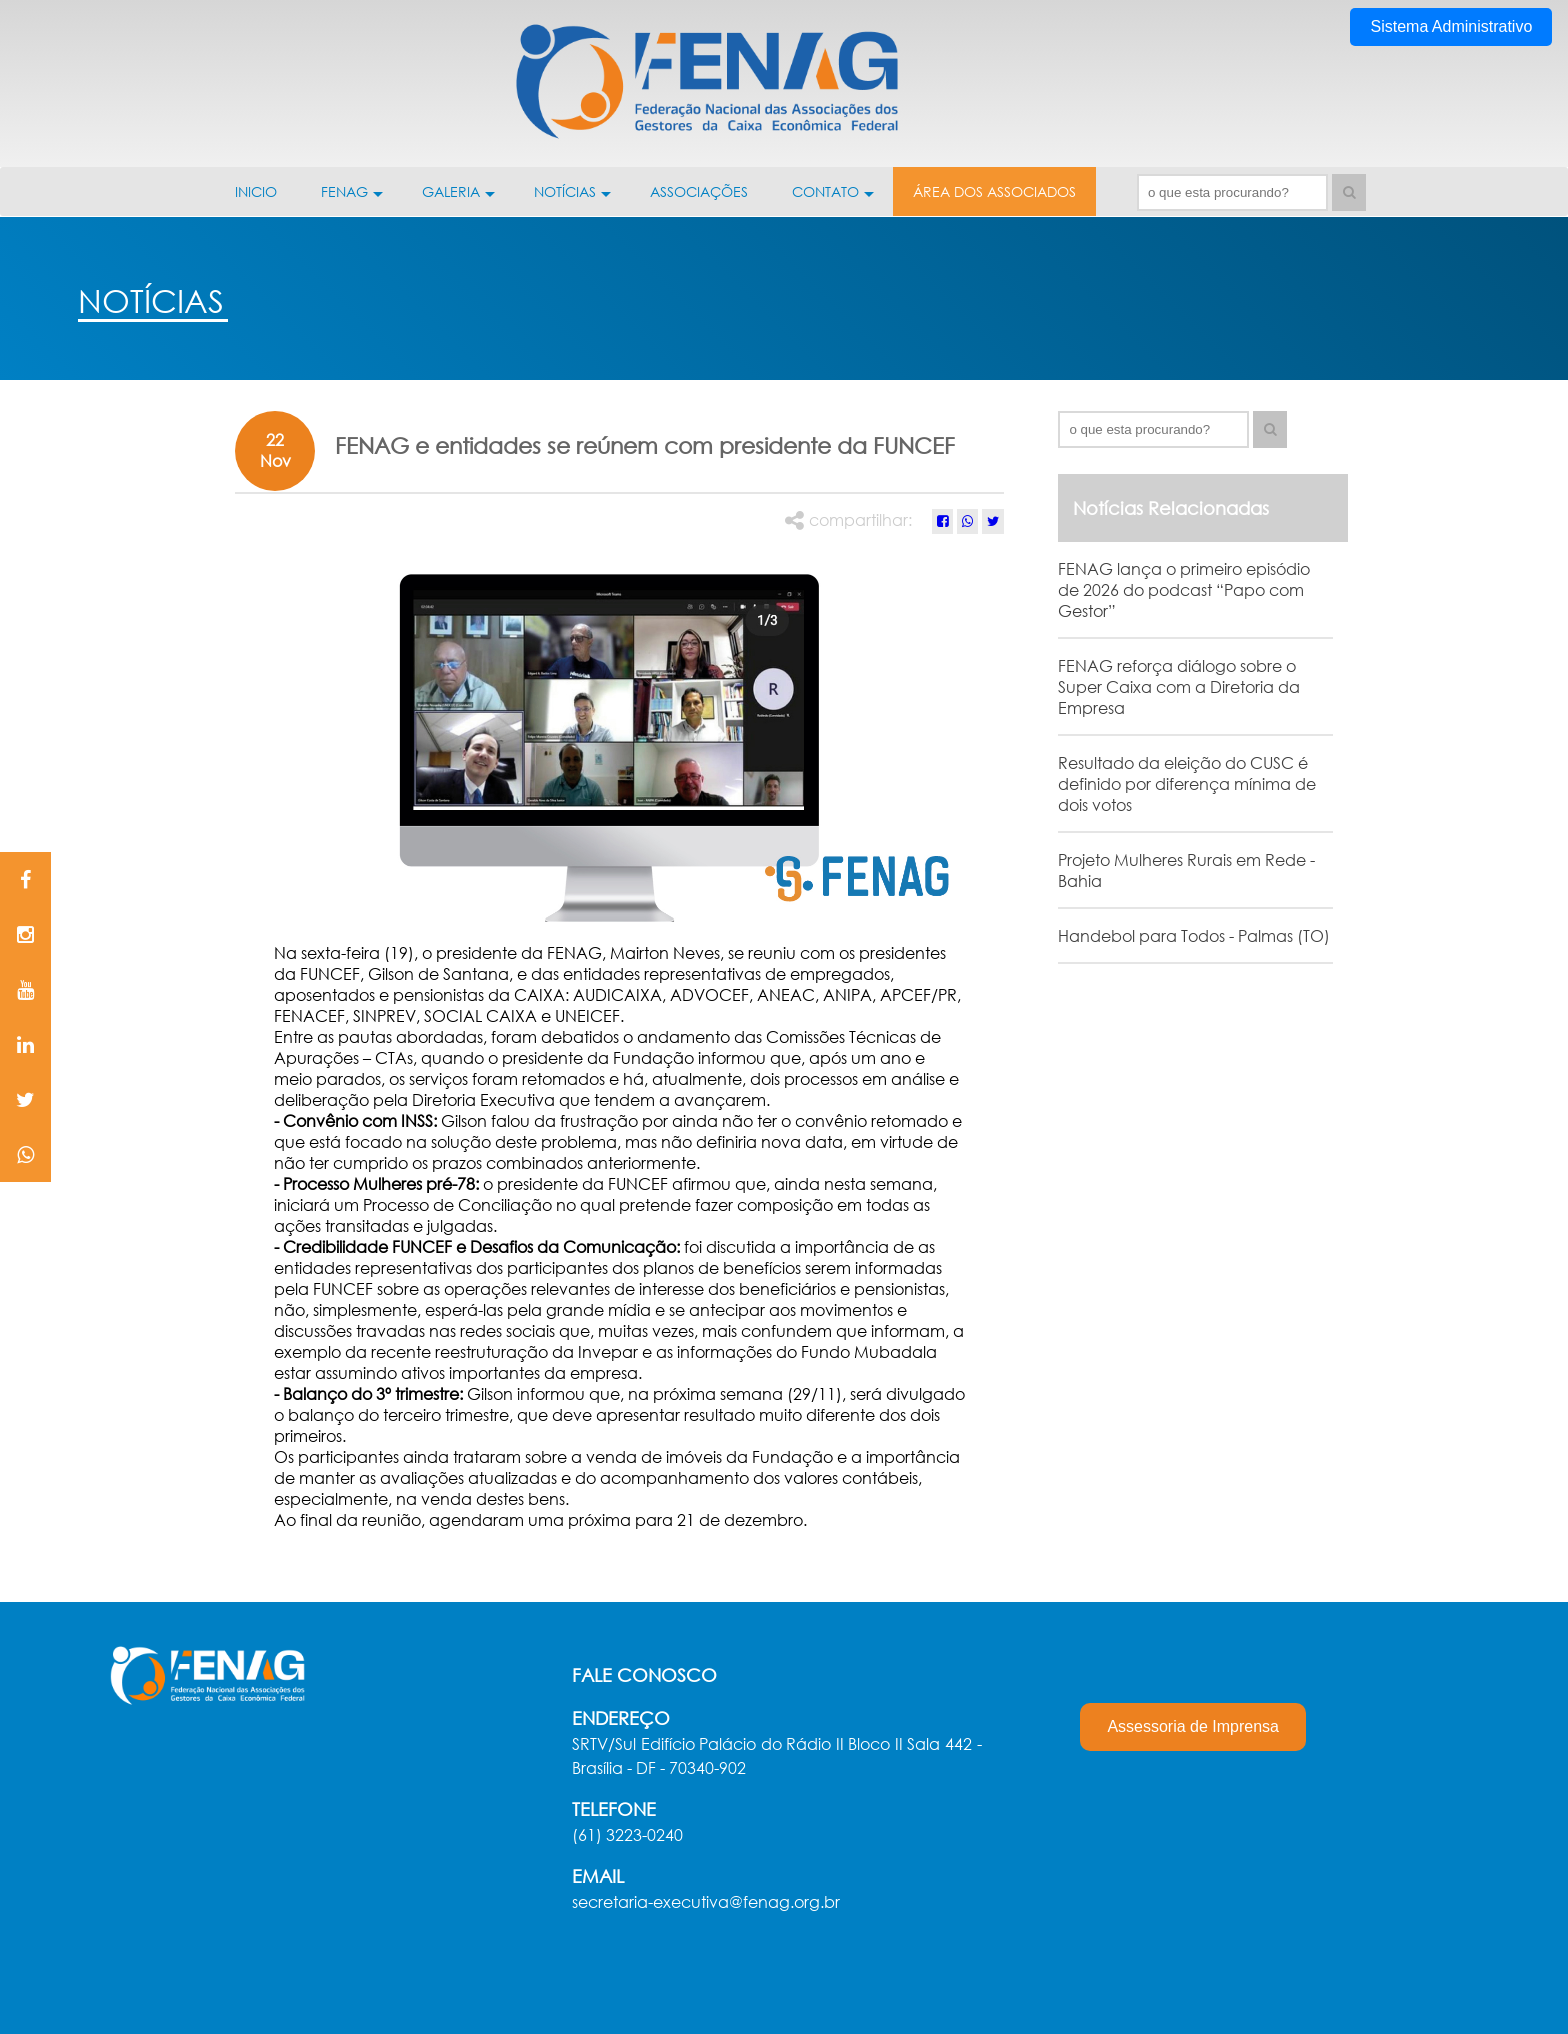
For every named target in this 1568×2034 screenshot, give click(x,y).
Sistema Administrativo (1451, 26)
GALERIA (458, 199)
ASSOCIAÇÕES (699, 191)
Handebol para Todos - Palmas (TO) (1194, 935)
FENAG (352, 199)
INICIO (256, 191)
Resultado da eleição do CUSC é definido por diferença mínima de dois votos (1187, 783)
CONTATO (833, 199)
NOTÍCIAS (572, 199)
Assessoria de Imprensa (1193, 1726)
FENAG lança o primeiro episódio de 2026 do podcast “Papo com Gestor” (1184, 589)
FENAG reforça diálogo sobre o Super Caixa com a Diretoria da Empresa (1179, 686)
